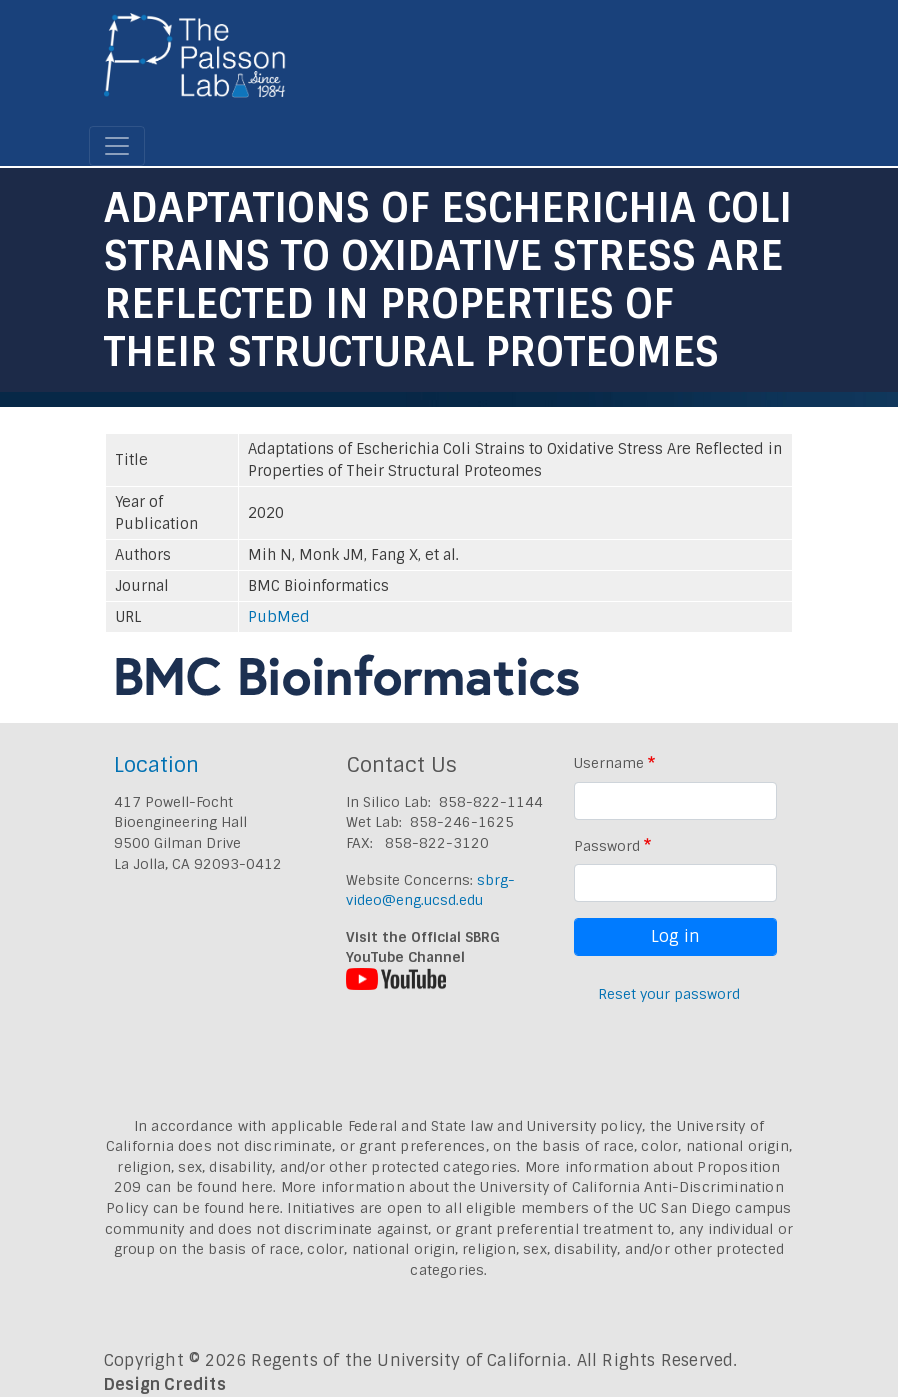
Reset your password (669, 994)
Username (609, 763)
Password (607, 846)
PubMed (279, 617)
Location (156, 764)
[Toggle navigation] (117, 146)
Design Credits (165, 1384)
